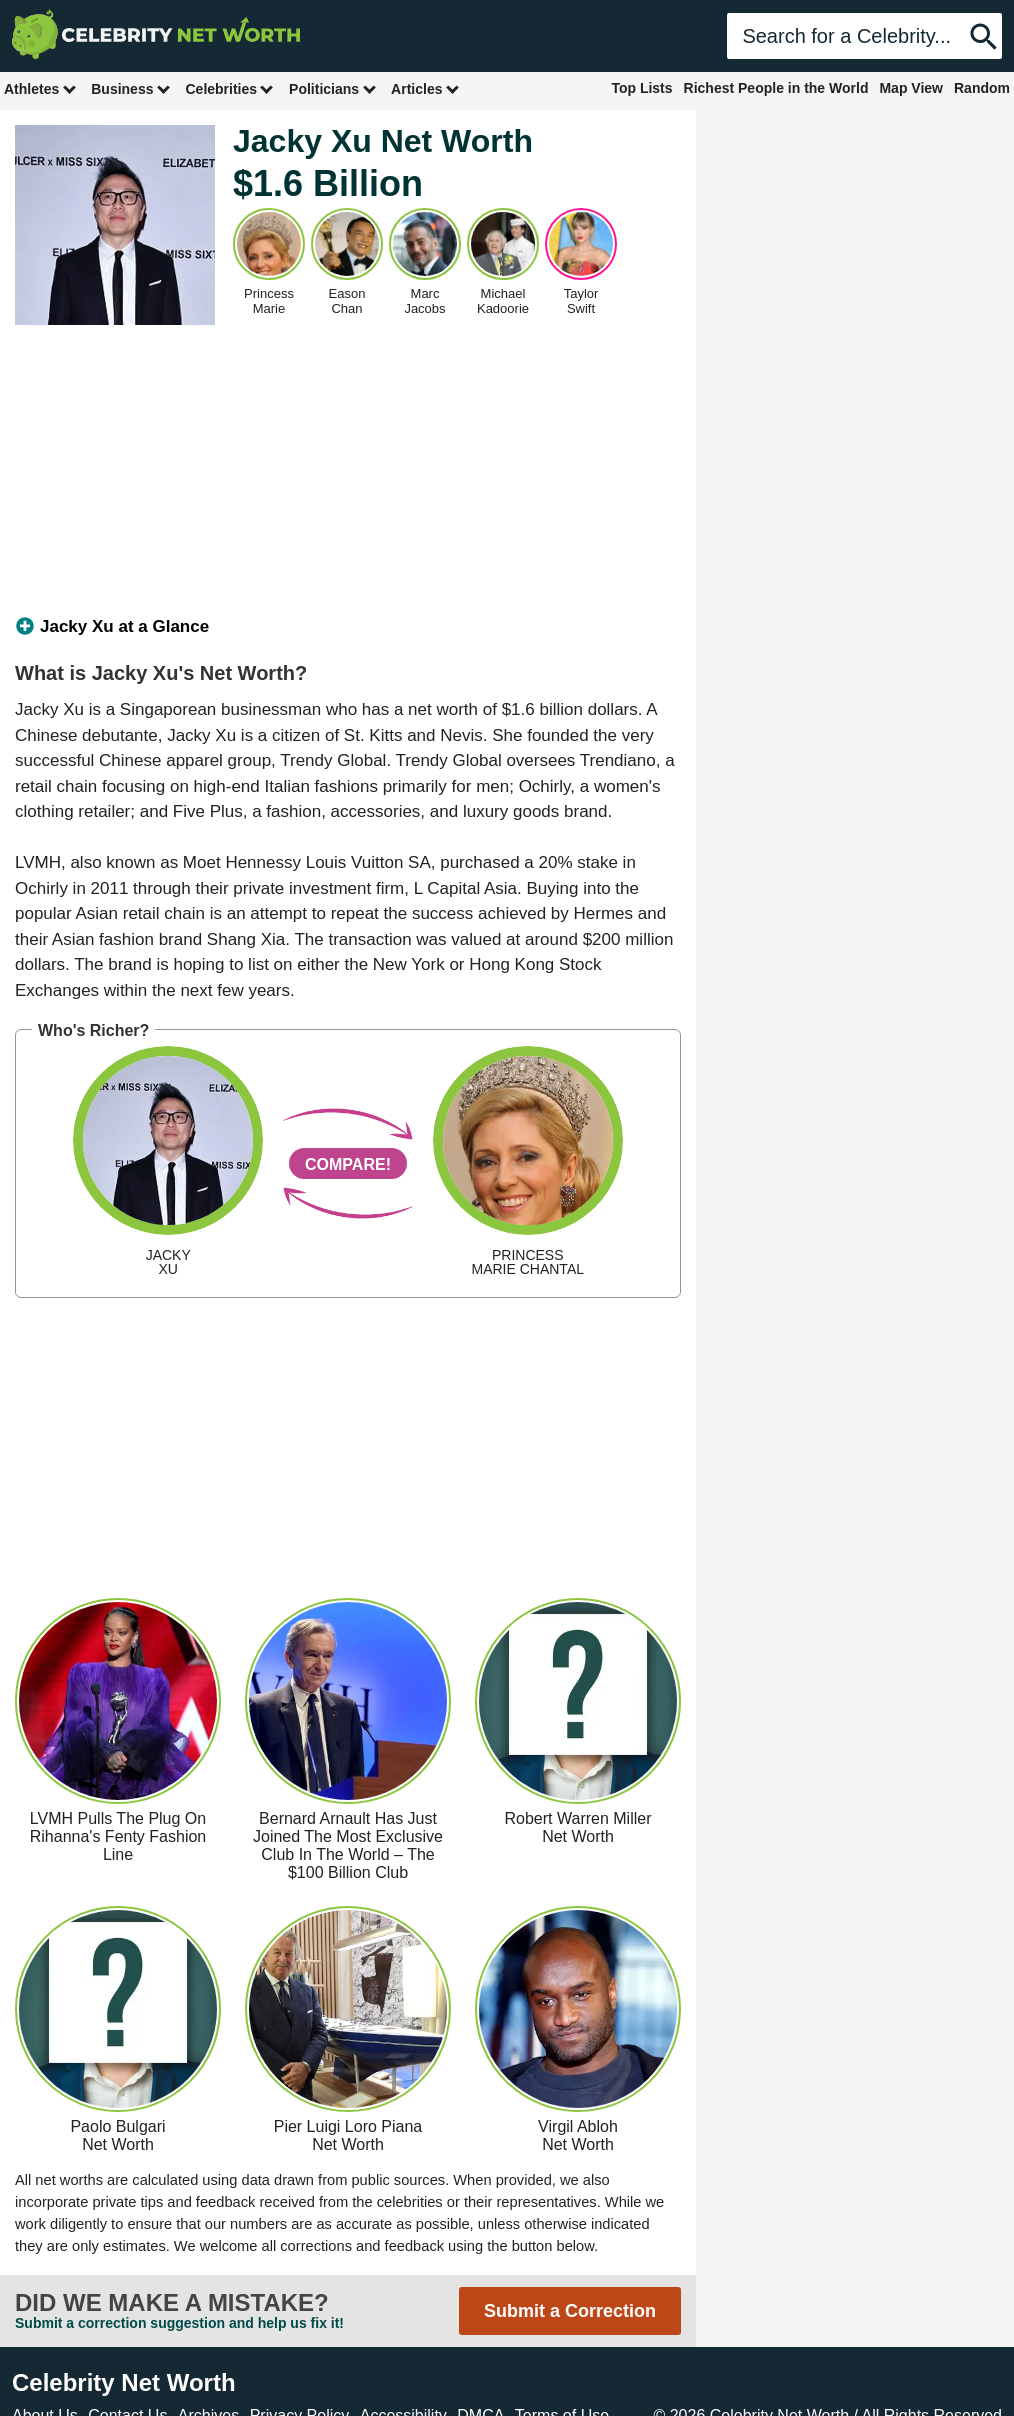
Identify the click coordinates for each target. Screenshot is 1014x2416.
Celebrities (230, 88)
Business (131, 88)
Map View (911, 88)
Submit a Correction (570, 2311)
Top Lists (641, 88)
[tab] (348, 627)
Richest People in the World (776, 88)
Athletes (40, 88)
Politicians (333, 88)
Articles (425, 88)
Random (982, 88)
